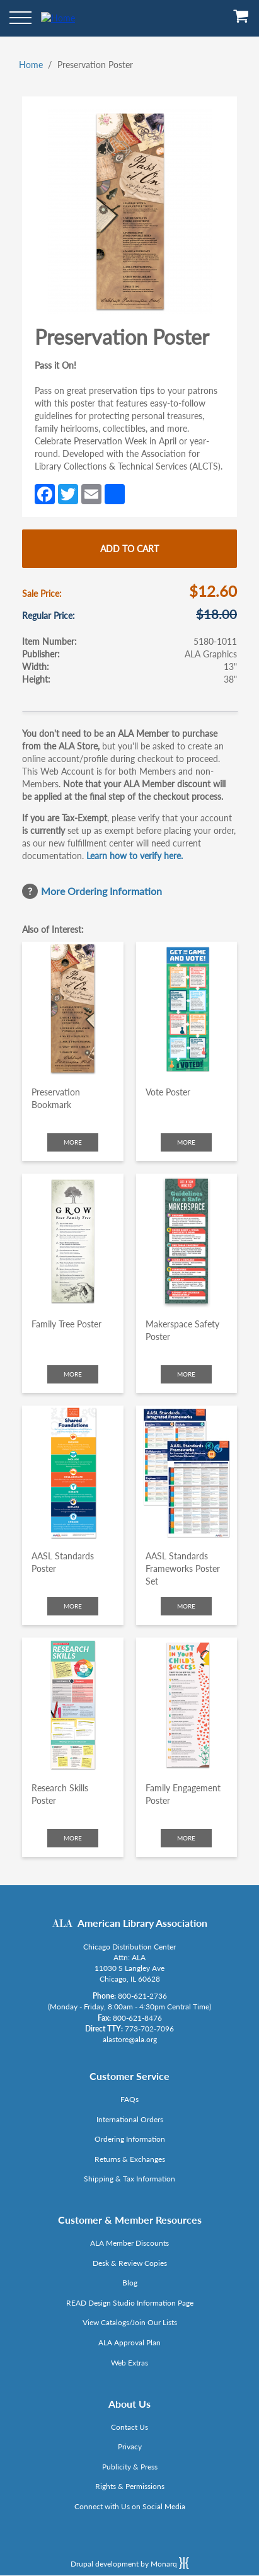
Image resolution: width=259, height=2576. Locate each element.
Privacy (130, 2446)
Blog (129, 2282)
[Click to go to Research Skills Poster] (73, 1704)
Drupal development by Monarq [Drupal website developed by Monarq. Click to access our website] (130, 2562)
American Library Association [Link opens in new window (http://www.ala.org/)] (142, 1923)
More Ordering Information (101, 891)
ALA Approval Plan (129, 2342)
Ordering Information (130, 2139)
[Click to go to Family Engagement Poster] (187, 1704)
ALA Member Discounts (129, 2243)
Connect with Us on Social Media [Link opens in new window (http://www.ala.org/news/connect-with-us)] (129, 2506)
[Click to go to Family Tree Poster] (73, 1241)
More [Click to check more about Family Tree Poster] (73, 1374)
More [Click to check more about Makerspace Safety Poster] (186, 1374)
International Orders (129, 2119)
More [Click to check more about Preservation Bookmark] (73, 1142)
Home (31, 64)
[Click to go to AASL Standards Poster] (73, 1473)
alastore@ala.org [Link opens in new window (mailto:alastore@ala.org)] (130, 2039)
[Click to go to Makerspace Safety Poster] (187, 1241)
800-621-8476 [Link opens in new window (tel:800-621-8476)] (137, 2018)
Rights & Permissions (129, 2486)
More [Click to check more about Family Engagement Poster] (186, 1838)
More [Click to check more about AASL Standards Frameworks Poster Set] (186, 1606)
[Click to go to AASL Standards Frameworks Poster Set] (187, 1473)
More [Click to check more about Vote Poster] (186, 1142)
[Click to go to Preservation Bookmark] (73, 1009)
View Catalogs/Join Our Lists (130, 2322)
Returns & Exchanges (130, 2159)
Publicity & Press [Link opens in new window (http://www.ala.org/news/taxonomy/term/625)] (130, 2466)
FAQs (129, 2099)
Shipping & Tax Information (129, 2178)
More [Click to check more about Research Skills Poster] (73, 1838)
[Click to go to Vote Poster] (187, 1009)
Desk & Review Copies (130, 2263)
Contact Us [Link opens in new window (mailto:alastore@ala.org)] (129, 2427)
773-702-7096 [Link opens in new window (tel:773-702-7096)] (149, 2028)
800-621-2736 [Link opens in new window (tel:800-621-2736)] (142, 1996)
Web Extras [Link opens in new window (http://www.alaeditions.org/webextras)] (129, 2362)
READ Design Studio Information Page (129, 2302)
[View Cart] (241, 20)
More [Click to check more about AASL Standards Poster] (73, 1606)
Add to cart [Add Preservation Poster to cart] (129, 548)
